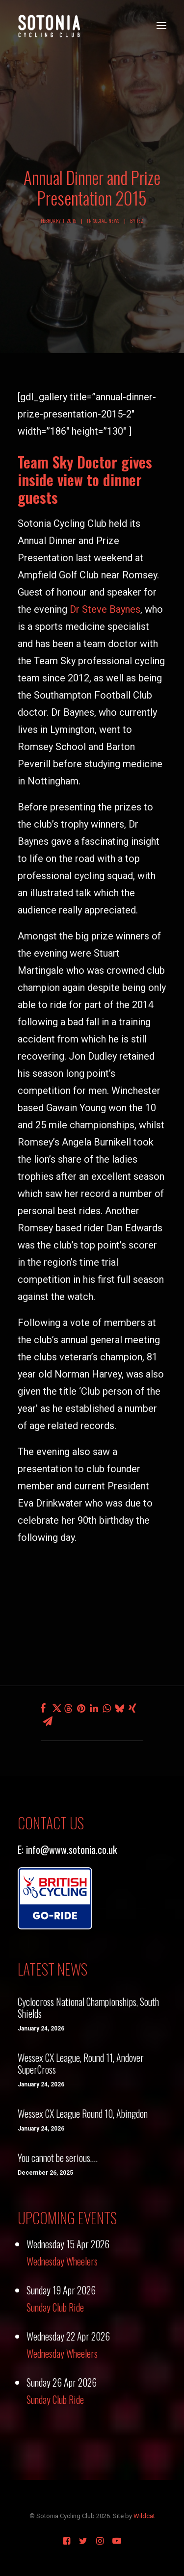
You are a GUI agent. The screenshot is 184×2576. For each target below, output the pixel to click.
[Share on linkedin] (94, 1708)
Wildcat (144, 2516)
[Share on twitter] (56, 1708)
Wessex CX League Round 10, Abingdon (83, 2113)
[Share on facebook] (43, 1708)
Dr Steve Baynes (105, 609)
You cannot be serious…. (58, 2157)
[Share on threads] (69, 1709)
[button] (161, 25)
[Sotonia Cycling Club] (49, 25)
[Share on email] (47, 1721)
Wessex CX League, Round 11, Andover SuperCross (81, 2063)
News (114, 220)
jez (140, 220)
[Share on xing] (132, 1708)
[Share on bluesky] (120, 1708)
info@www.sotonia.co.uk (71, 1849)
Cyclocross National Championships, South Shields (88, 2007)
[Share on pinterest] (81, 1708)
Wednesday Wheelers (62, 2261)
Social (99, 220)
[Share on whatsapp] (107, 1708)
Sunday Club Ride (55, 2307)
